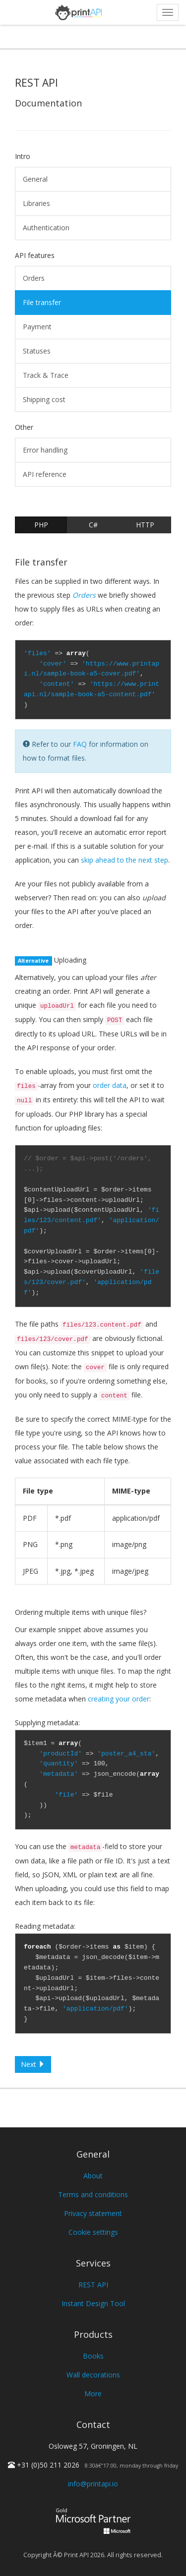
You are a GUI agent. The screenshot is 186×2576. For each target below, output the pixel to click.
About (93, 2175)
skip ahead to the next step (124, 860)
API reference (44, 474)
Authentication (46, 227)
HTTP (145, 524)
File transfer (42, 302)
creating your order (118, 1698)
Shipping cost (44, 399)
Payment (37, 326)
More (93, 2393)
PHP (41, 524)
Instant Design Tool (93, 2303)
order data (109, 1085)
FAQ (80, 744)
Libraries (36, 203)
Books (93, 2356)
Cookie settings (93, 2232)
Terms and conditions (93, 2194)
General (35, 179)
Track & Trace (45, 375)
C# (93, 524)
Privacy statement (93, 2213)
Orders (34, 278)
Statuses (37, 351)
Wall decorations (93, 2374)
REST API (93, 2284)
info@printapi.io (93, 2483)
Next (33, 2064)
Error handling (45, 450)
